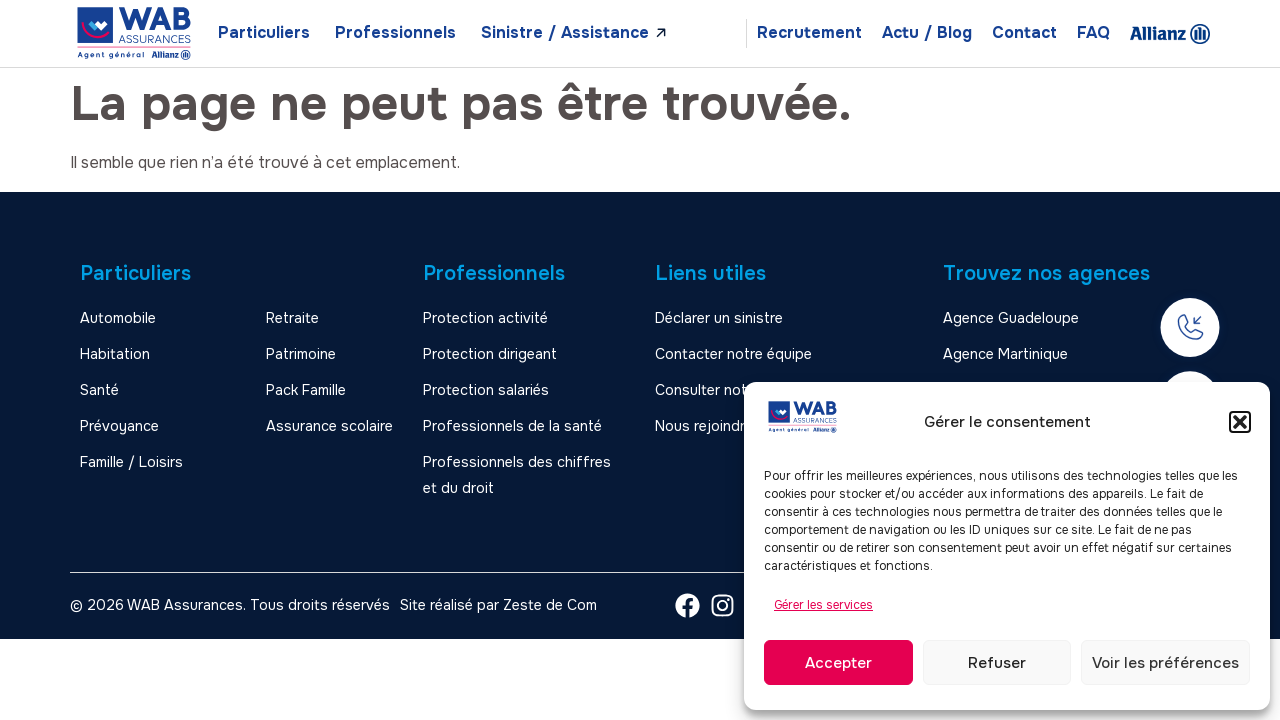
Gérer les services (823, 605)
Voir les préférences (1165, 663)
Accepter (838, 663)
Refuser (997, 663)
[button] (1240, 422)
